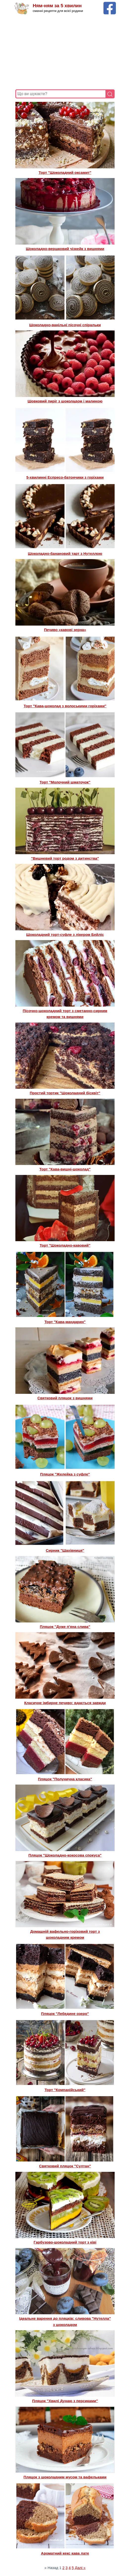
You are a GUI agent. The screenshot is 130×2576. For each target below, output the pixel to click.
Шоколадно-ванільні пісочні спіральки (65, 325)
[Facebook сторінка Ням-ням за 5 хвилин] (109, 4)
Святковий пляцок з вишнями (65, 1398)
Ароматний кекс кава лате (65, 2553)
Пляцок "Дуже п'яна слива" (65, 1626)
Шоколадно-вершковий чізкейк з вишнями (65, 249)
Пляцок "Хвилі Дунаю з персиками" (65, 2401)
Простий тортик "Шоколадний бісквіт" (65, 1093)
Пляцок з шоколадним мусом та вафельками (65, 2477)
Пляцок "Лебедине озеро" (65, 2013)
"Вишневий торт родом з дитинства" (65, 858)
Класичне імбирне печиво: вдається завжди (65, 1703)
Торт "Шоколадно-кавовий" (65, 1245)
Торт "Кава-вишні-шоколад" (65, 1169)
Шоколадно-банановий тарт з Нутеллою (65, 553)
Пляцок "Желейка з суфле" (65, 1474)
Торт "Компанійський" (65, 2090)
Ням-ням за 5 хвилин (57, 5)
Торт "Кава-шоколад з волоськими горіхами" (65, 706)
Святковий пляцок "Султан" (65, 2166)
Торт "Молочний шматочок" (65, 782)
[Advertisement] (65, 52)
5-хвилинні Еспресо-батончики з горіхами (65, 477)
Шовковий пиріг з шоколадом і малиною (65, 401)
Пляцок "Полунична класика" (65, 1779)
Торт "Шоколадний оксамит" (65, 172)
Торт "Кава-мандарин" (65, 1322)
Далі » (80, 2568)
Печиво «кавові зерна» (65, 630)
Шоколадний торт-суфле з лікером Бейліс (65, 934)
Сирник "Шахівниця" (65, 1550)
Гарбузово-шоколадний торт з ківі (65, 2242)
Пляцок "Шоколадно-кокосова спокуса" (65, 1855)
